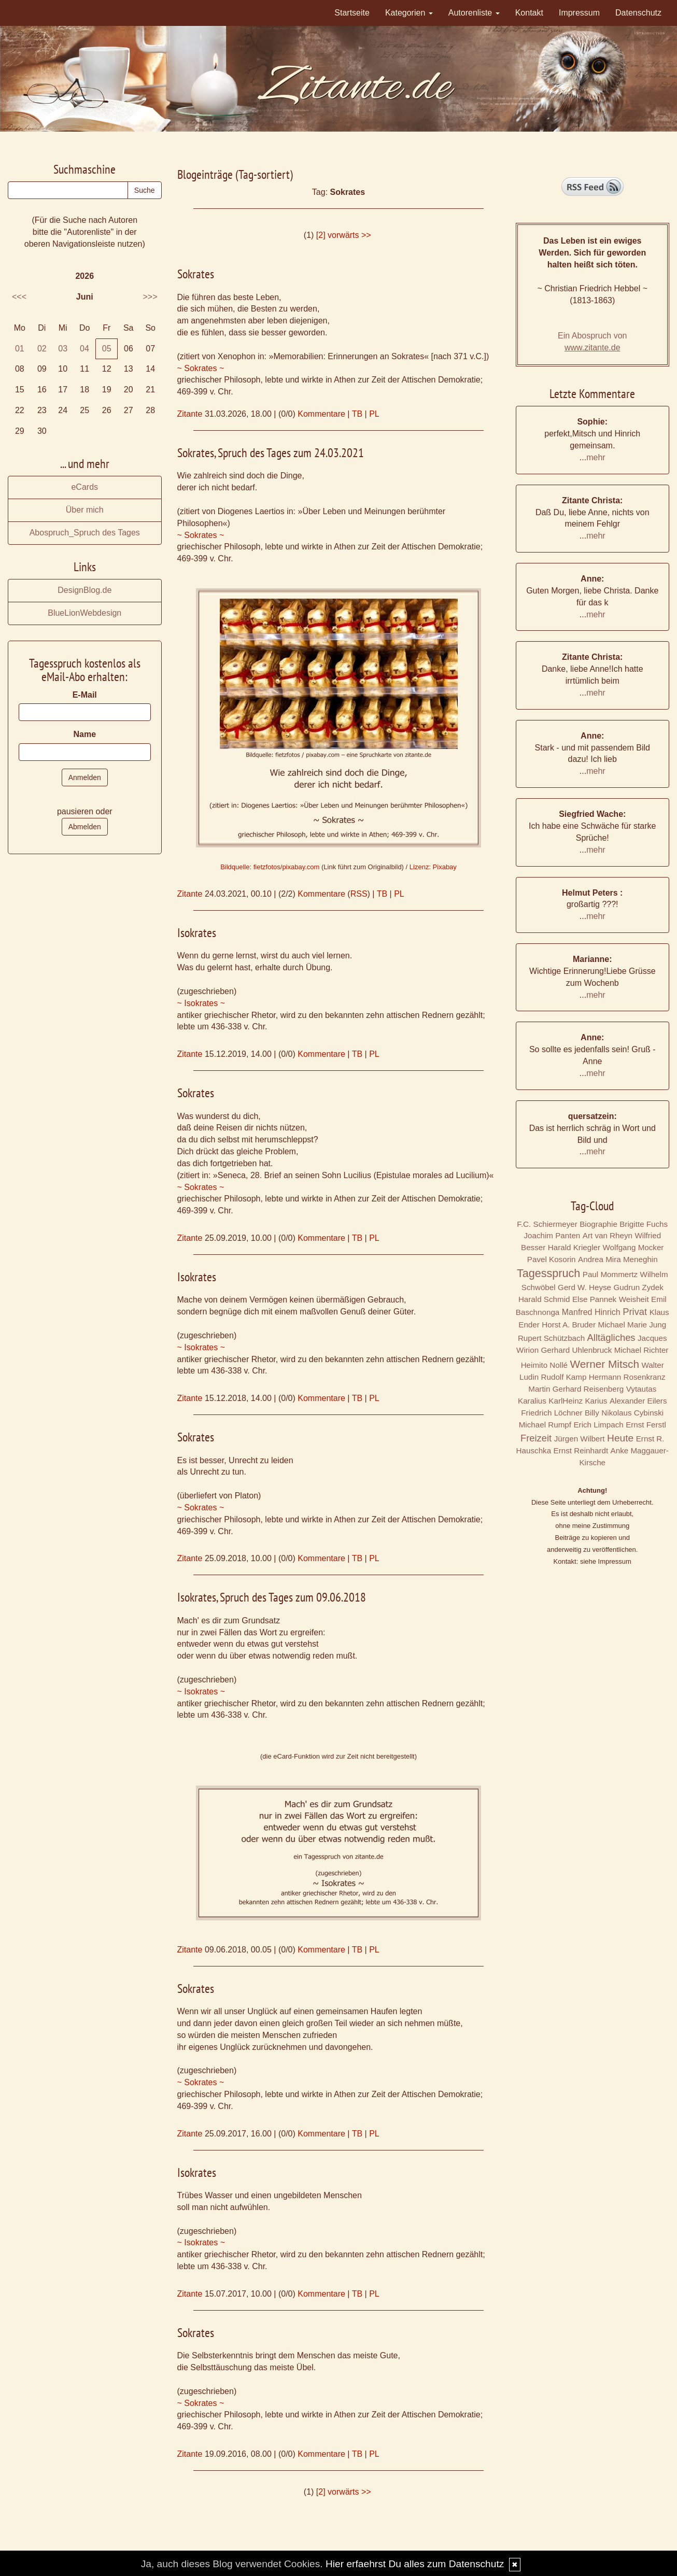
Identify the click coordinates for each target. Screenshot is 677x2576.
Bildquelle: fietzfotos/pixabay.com (269, 867)
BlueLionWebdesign (84, 612)
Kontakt (529, 12)
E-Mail (85, 694)
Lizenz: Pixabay (433, 867)
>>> (150, 296)
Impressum (579, 12)
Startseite (352, 12)
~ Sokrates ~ (200, 368)
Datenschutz (638, 12)
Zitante (190, 413)
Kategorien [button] (409, 12)
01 (19, 348)
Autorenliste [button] (474, 12)
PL (374, 413)
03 (62, 348)
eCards (84, 487)
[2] (321, 235)
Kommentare (321, 413)
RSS (359, 893)
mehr (595, 457)
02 (42, 348)
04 (84, 348)
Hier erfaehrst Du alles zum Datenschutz (415, 2563)
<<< (19, 296)
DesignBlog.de (84, 590)
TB (357, 413)
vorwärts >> (349, 235)
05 (106, 348)
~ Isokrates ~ (201, 1003)
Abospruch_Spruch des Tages (85, 532)
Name (84, 734)
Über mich (85, 509)
